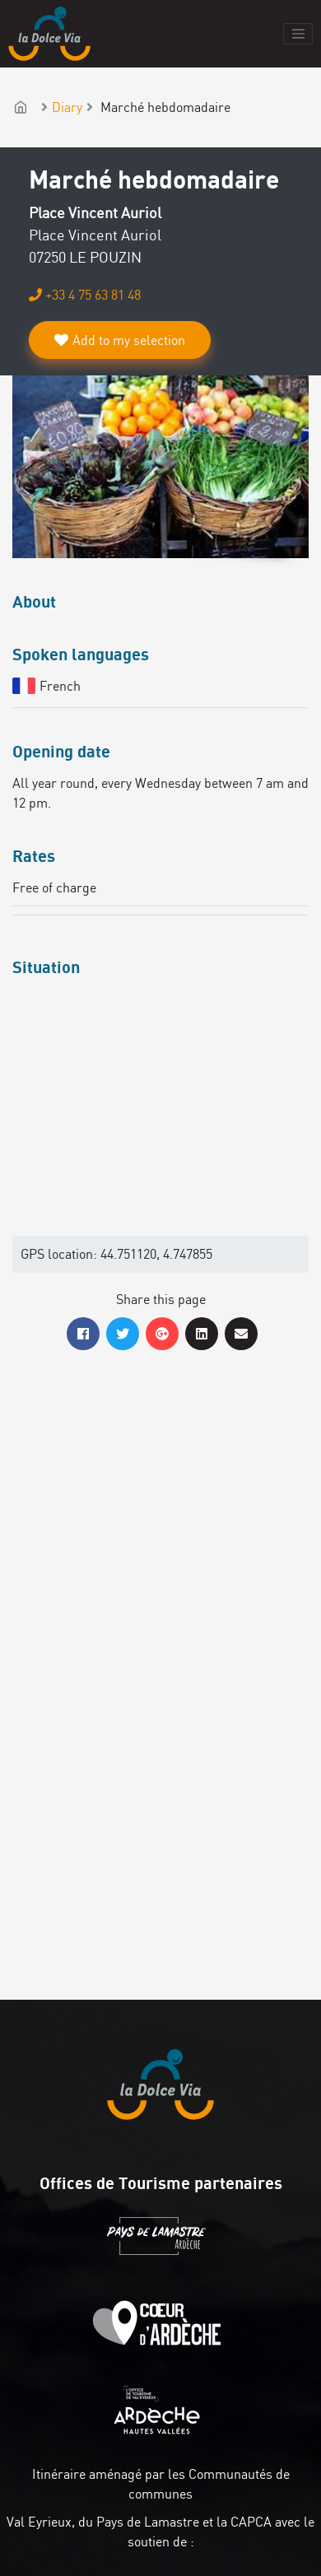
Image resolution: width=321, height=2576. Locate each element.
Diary (67, 107)
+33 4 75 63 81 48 (85, 294)
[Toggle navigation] (298, 33)
